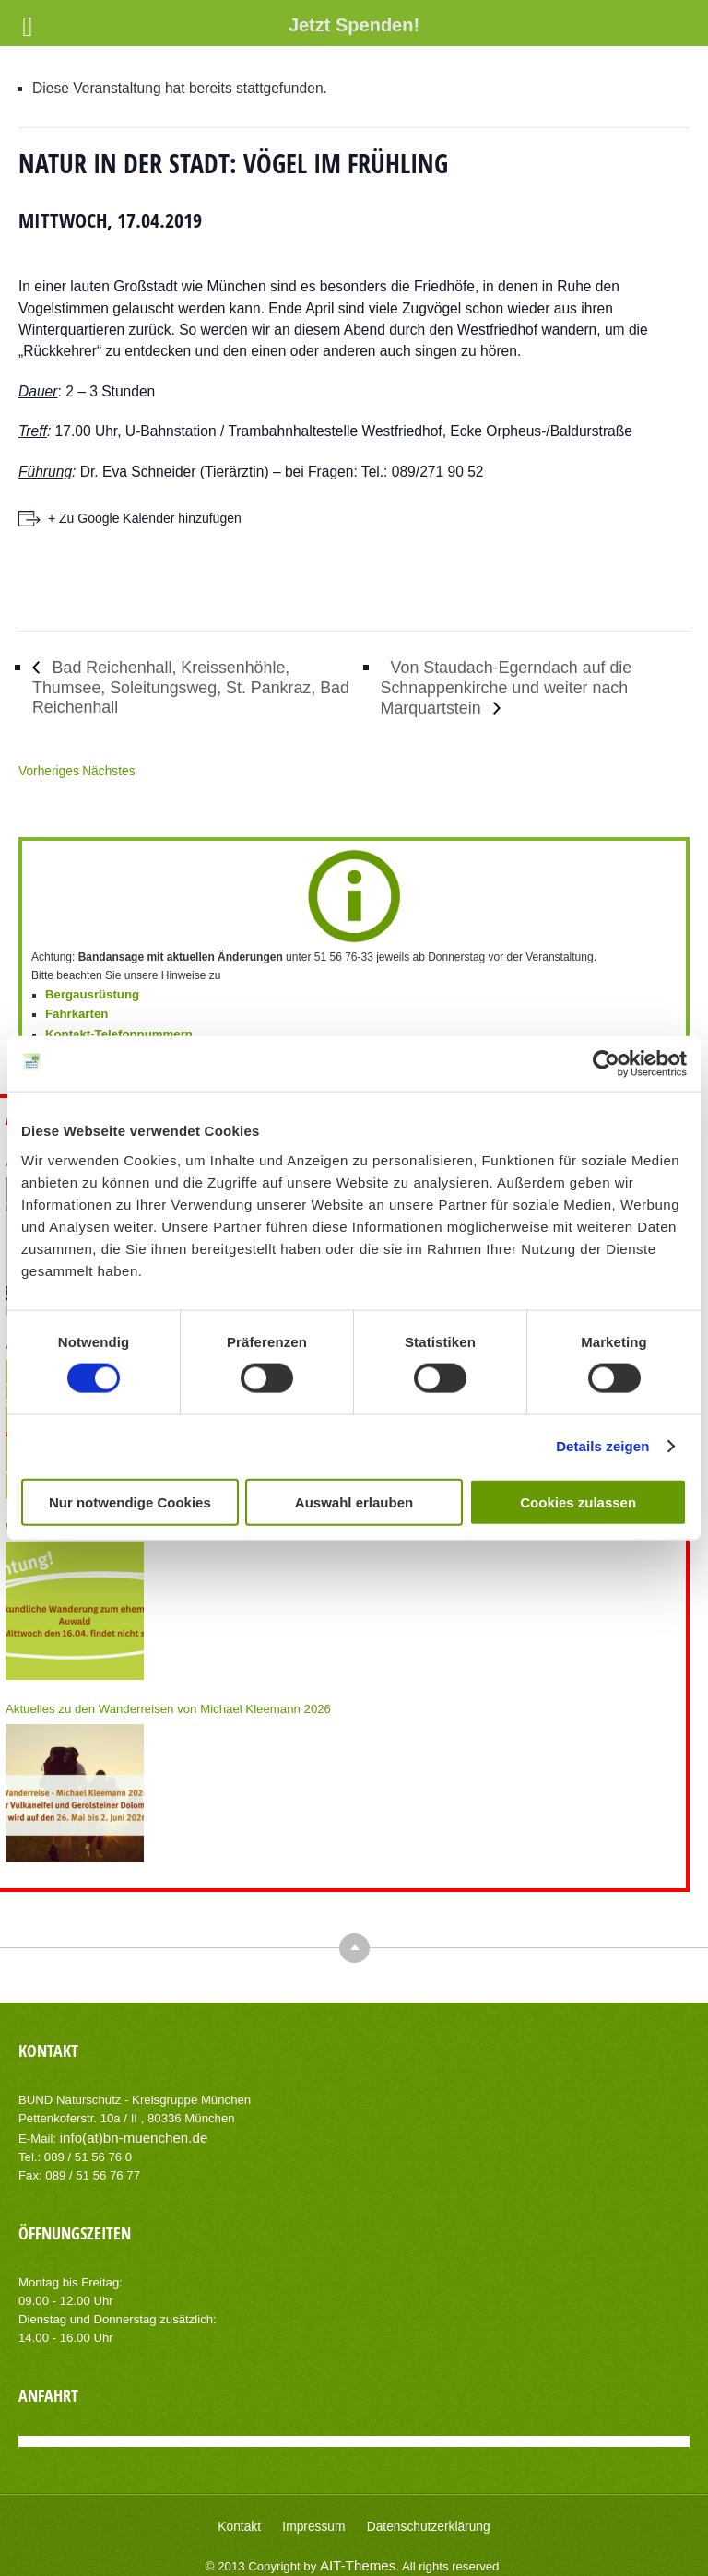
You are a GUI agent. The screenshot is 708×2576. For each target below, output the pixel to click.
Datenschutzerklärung (422, 2511)
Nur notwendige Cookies (130, 1501)
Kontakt (251, 2511)
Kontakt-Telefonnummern (112, 1028)
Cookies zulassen (578, 1501)
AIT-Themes (357, 2548)
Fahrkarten (73, 1010)
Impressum (318, 2511)
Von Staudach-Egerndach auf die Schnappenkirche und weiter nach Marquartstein (526, 686)
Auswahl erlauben (354, 1501)
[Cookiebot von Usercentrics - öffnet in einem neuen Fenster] (606, 1064)
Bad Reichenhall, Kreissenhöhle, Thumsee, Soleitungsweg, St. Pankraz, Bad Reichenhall (197, 686)
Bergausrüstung (88, 992)
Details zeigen (602, 1446)
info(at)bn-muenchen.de (124, 2124)
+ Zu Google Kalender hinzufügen (145, 518)
